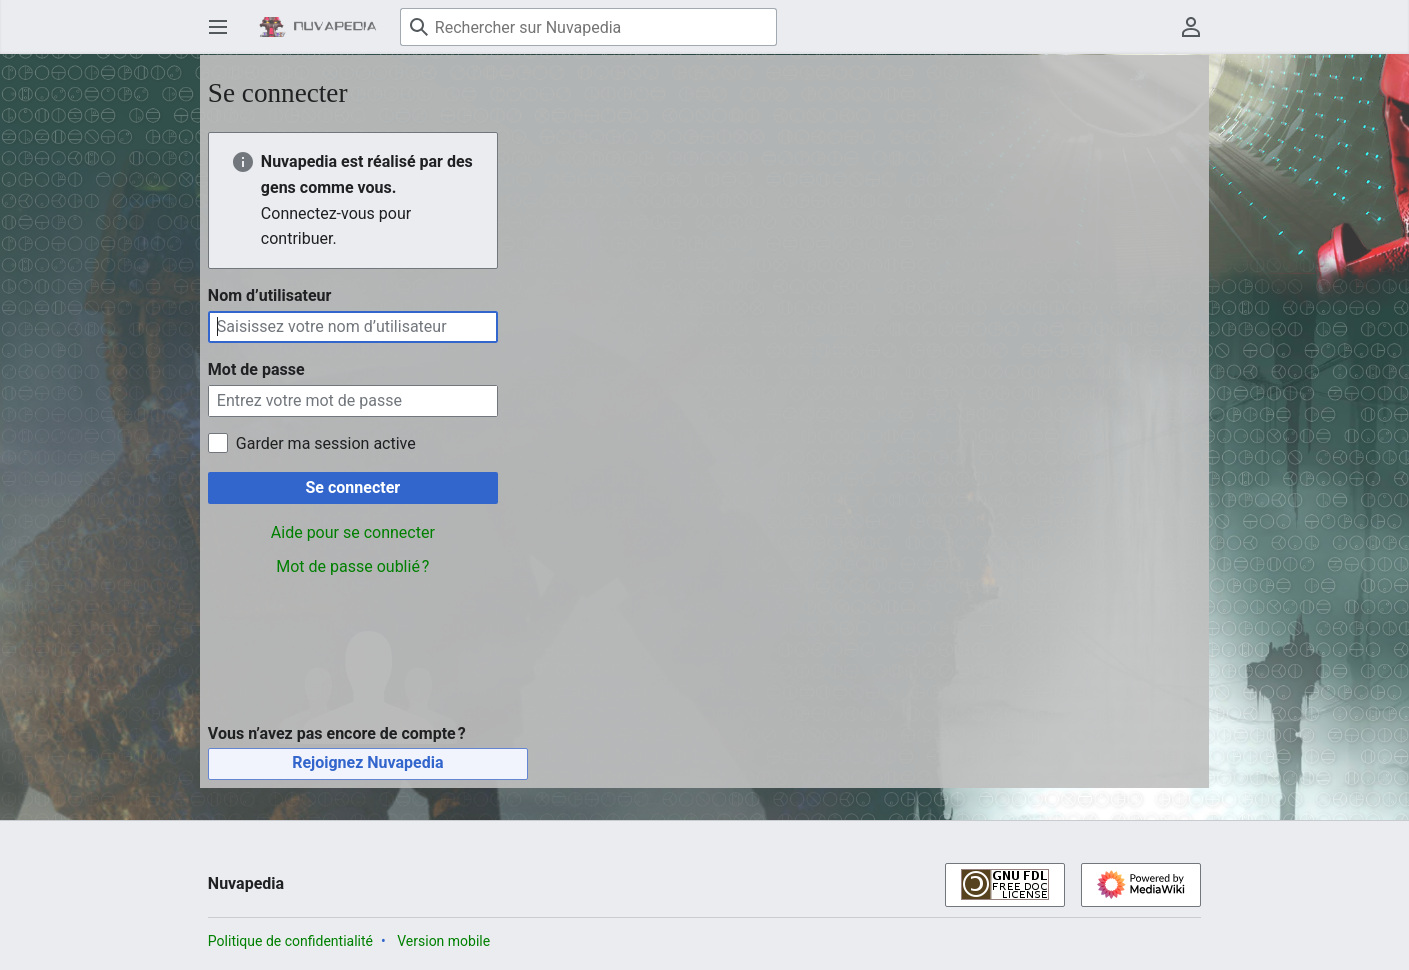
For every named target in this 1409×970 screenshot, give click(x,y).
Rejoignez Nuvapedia (367, 762)
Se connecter (353, 487)
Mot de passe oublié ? (352, 566)
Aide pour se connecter (353, 532)
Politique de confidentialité (290, 941)
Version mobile (443, 941)
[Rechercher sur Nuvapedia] (588, 27)
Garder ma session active (326, 443)
